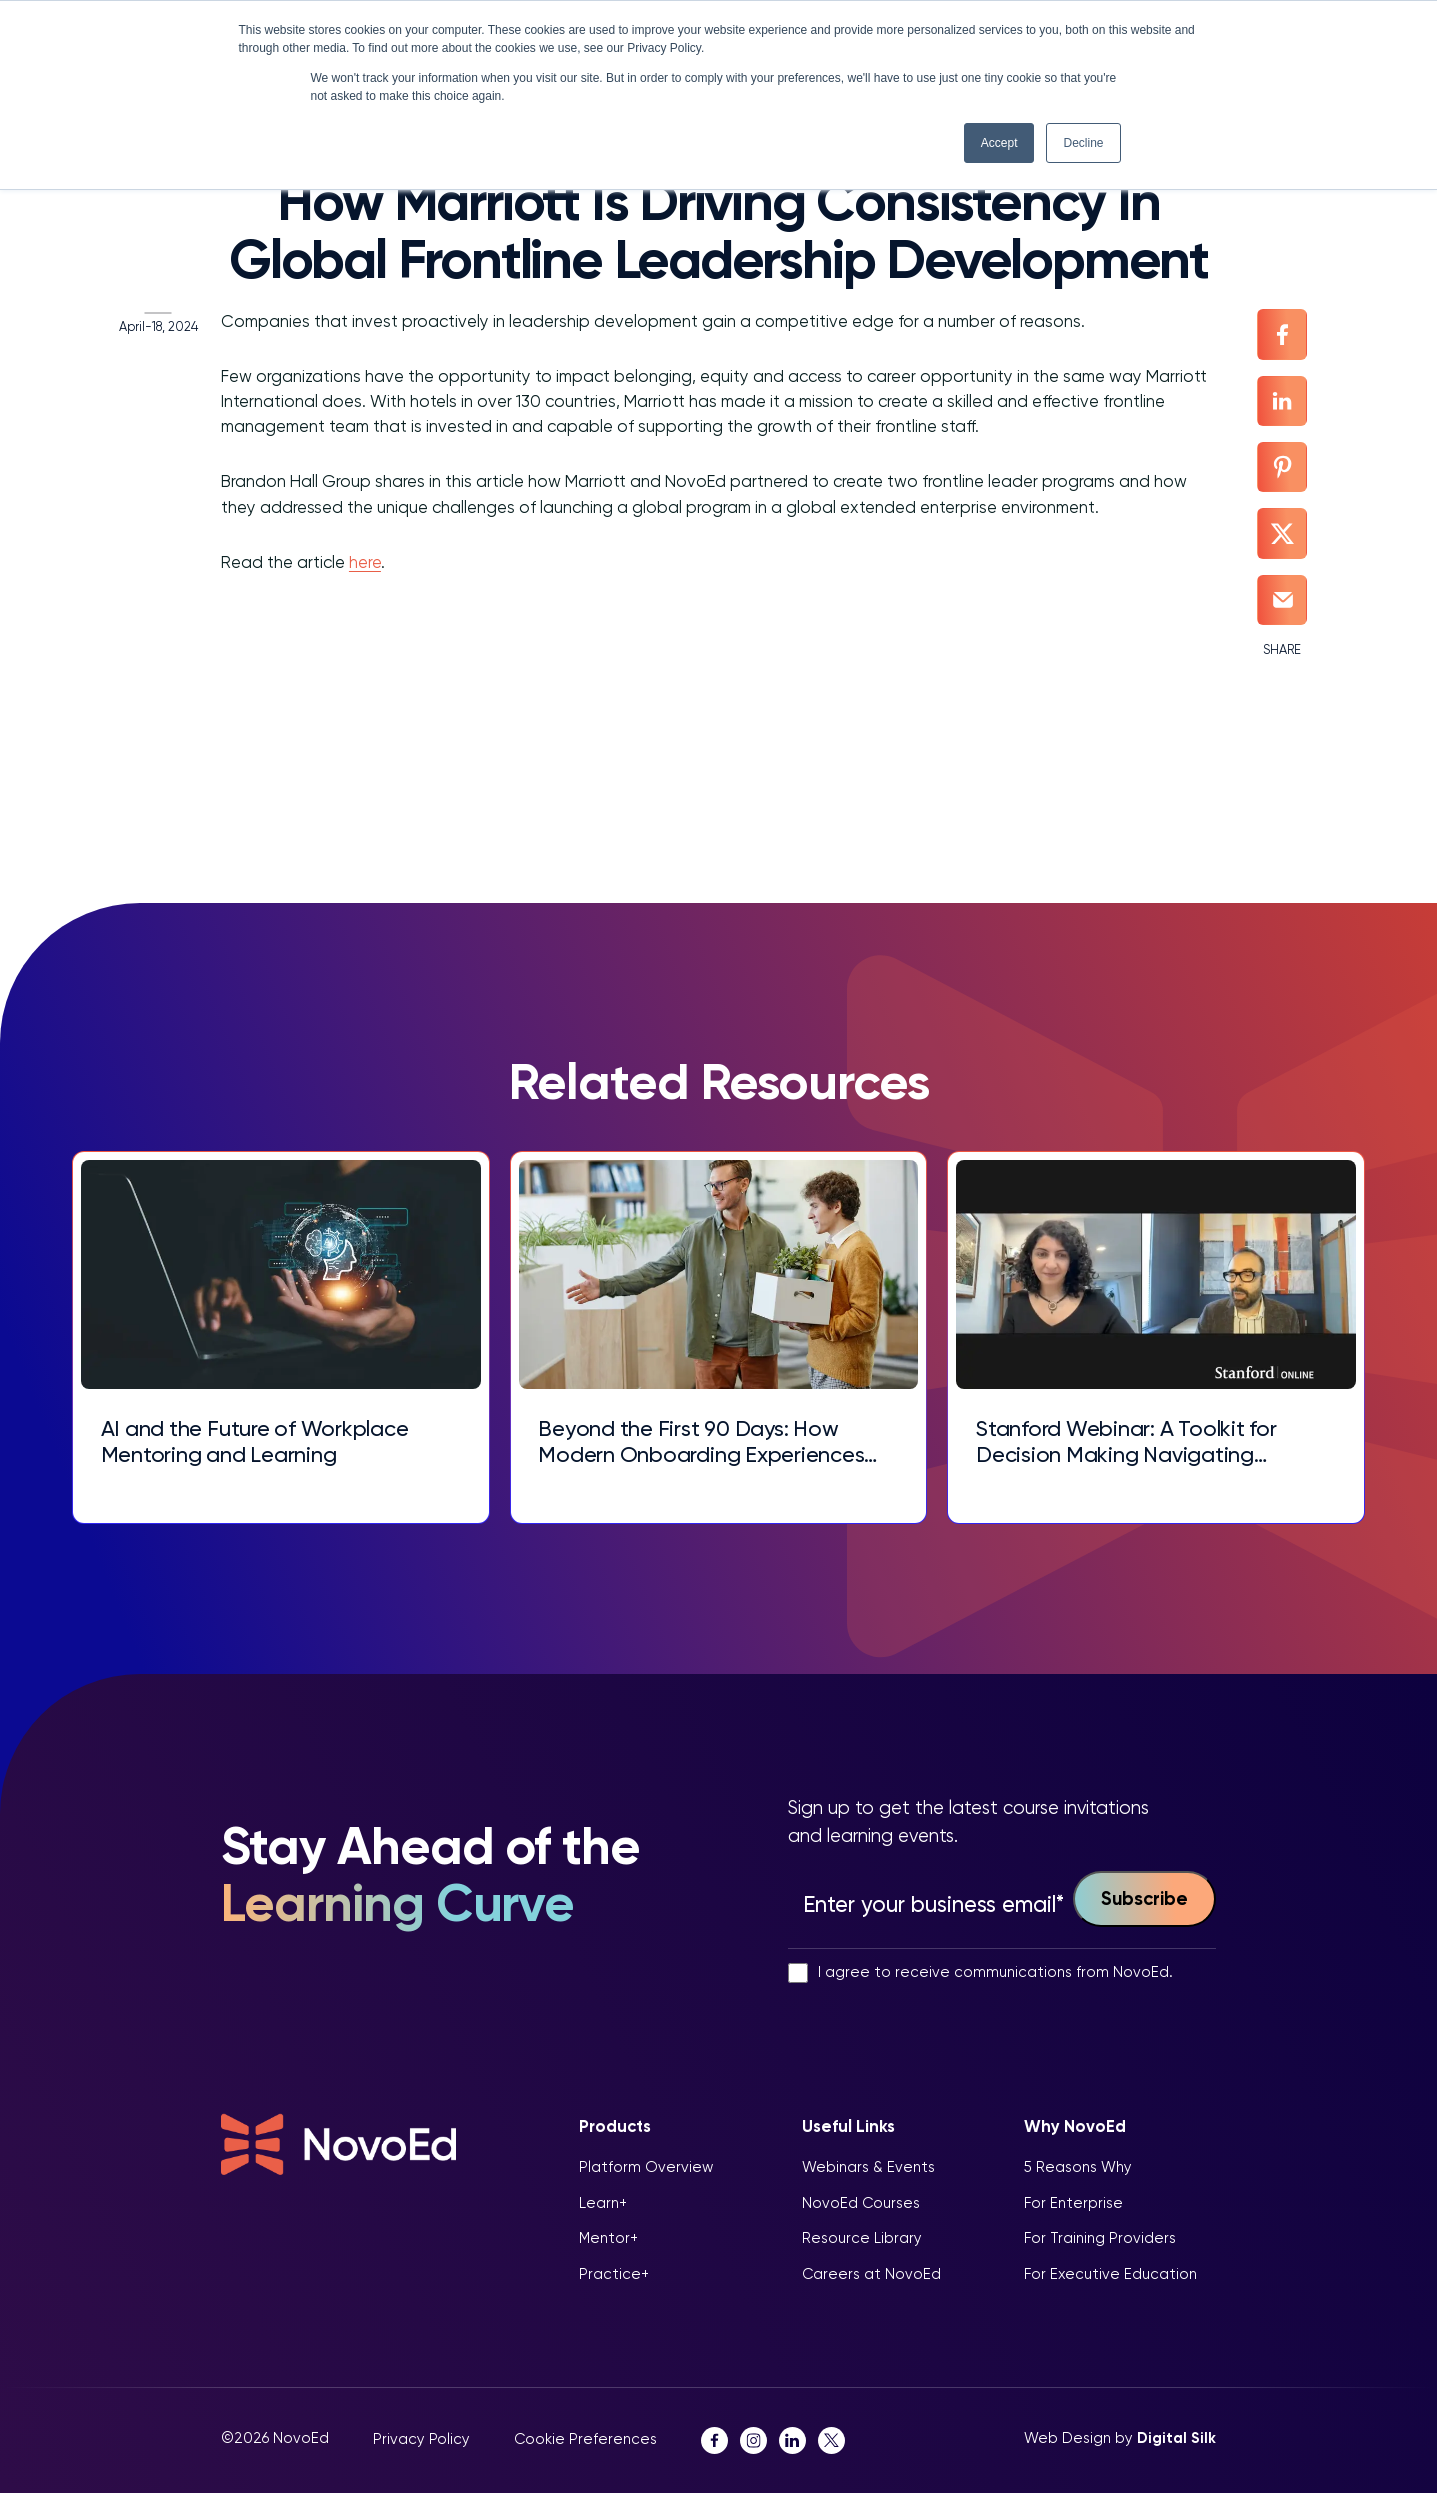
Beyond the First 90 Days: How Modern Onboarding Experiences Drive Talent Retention (705, 1440)
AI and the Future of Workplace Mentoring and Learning (264, 1440)
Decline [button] (1083, 143)
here (351, 566)
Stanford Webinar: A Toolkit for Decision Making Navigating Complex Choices (1127, 1440)
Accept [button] (999, 143)
